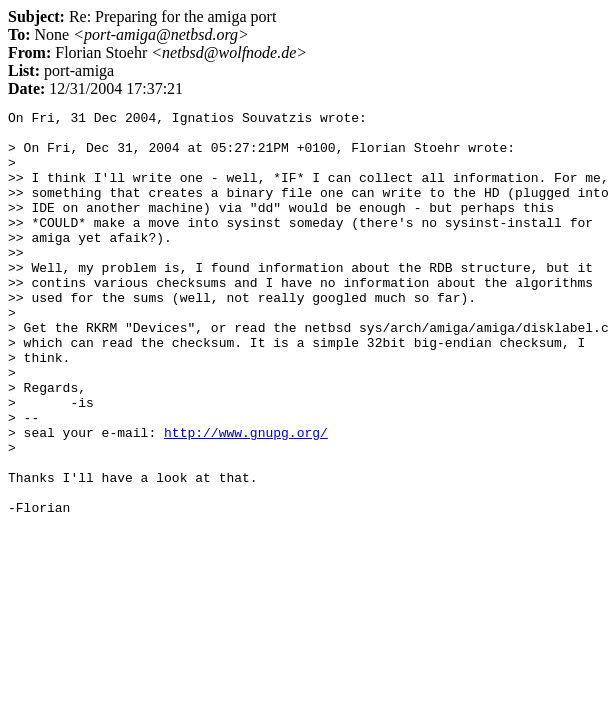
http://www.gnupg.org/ (246, 498)
